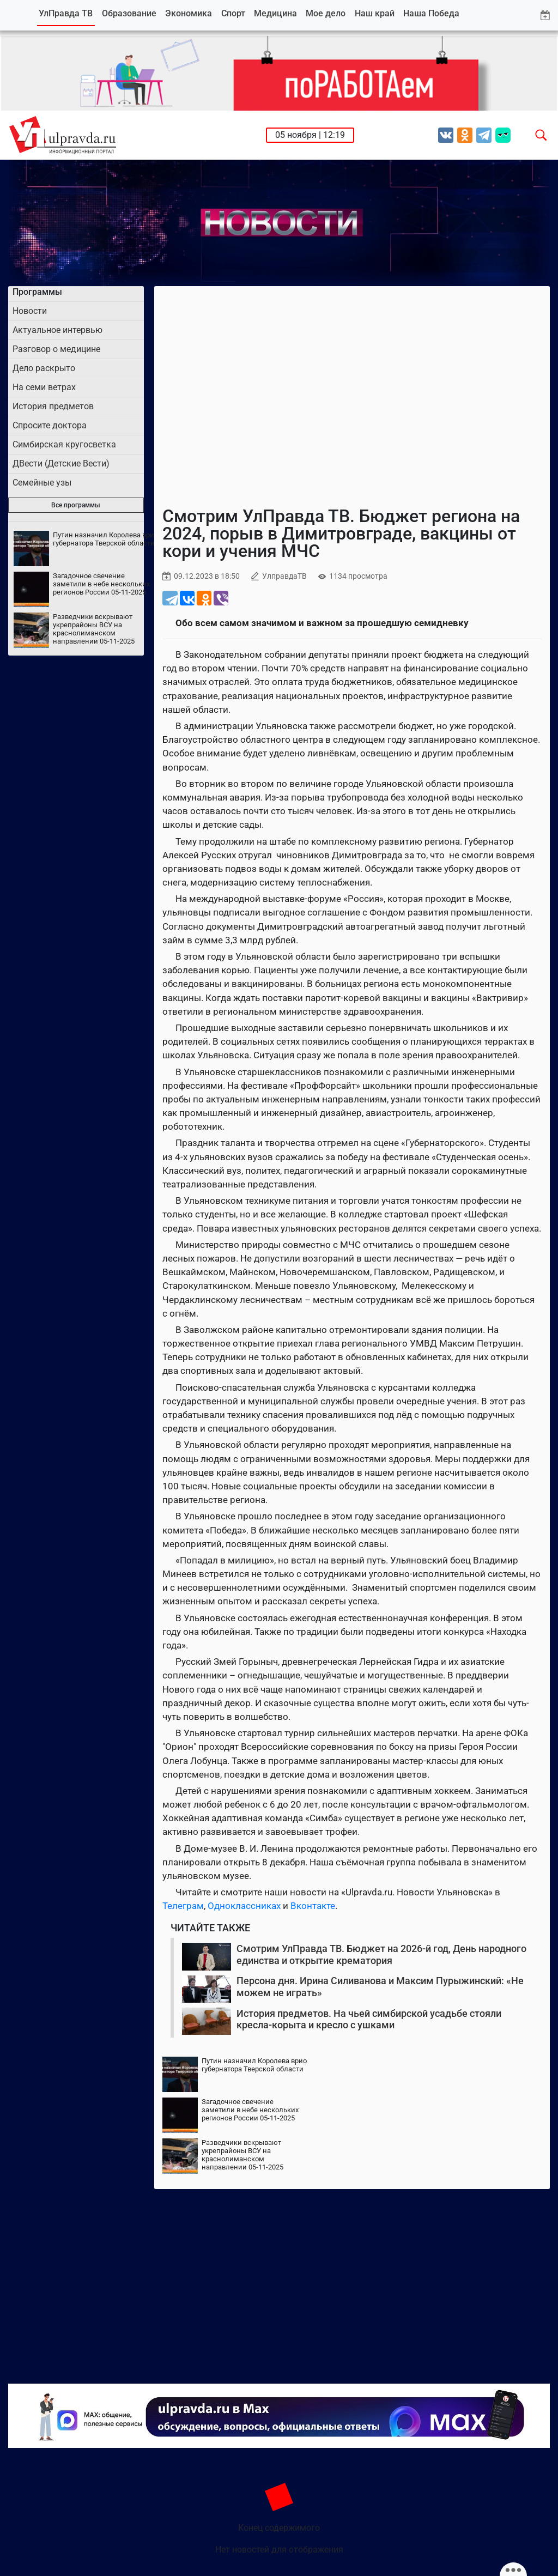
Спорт (233, 13)
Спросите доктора (50, 425)
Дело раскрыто (44, 368)
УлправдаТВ (284, 576)
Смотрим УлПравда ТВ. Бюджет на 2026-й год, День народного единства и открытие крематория (381, 1954)
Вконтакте (312, 1905)
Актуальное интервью (57, 330)
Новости (30, 311)
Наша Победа (431, 13)
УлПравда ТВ (66, 13)
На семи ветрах (44, 387)
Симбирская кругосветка (64, 444)
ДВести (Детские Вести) (61, 463)
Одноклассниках (244, 1905)
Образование (129, 13)
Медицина (275, 13)
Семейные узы (42, 482)
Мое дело (325, 13)
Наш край (375, 13)
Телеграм (183, 1905)
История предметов (53, 406)
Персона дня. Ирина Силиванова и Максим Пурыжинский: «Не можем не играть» (380, 1986)
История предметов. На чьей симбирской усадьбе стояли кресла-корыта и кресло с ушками (368, 2019)
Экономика (188, 13)
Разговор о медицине (56, 349)
